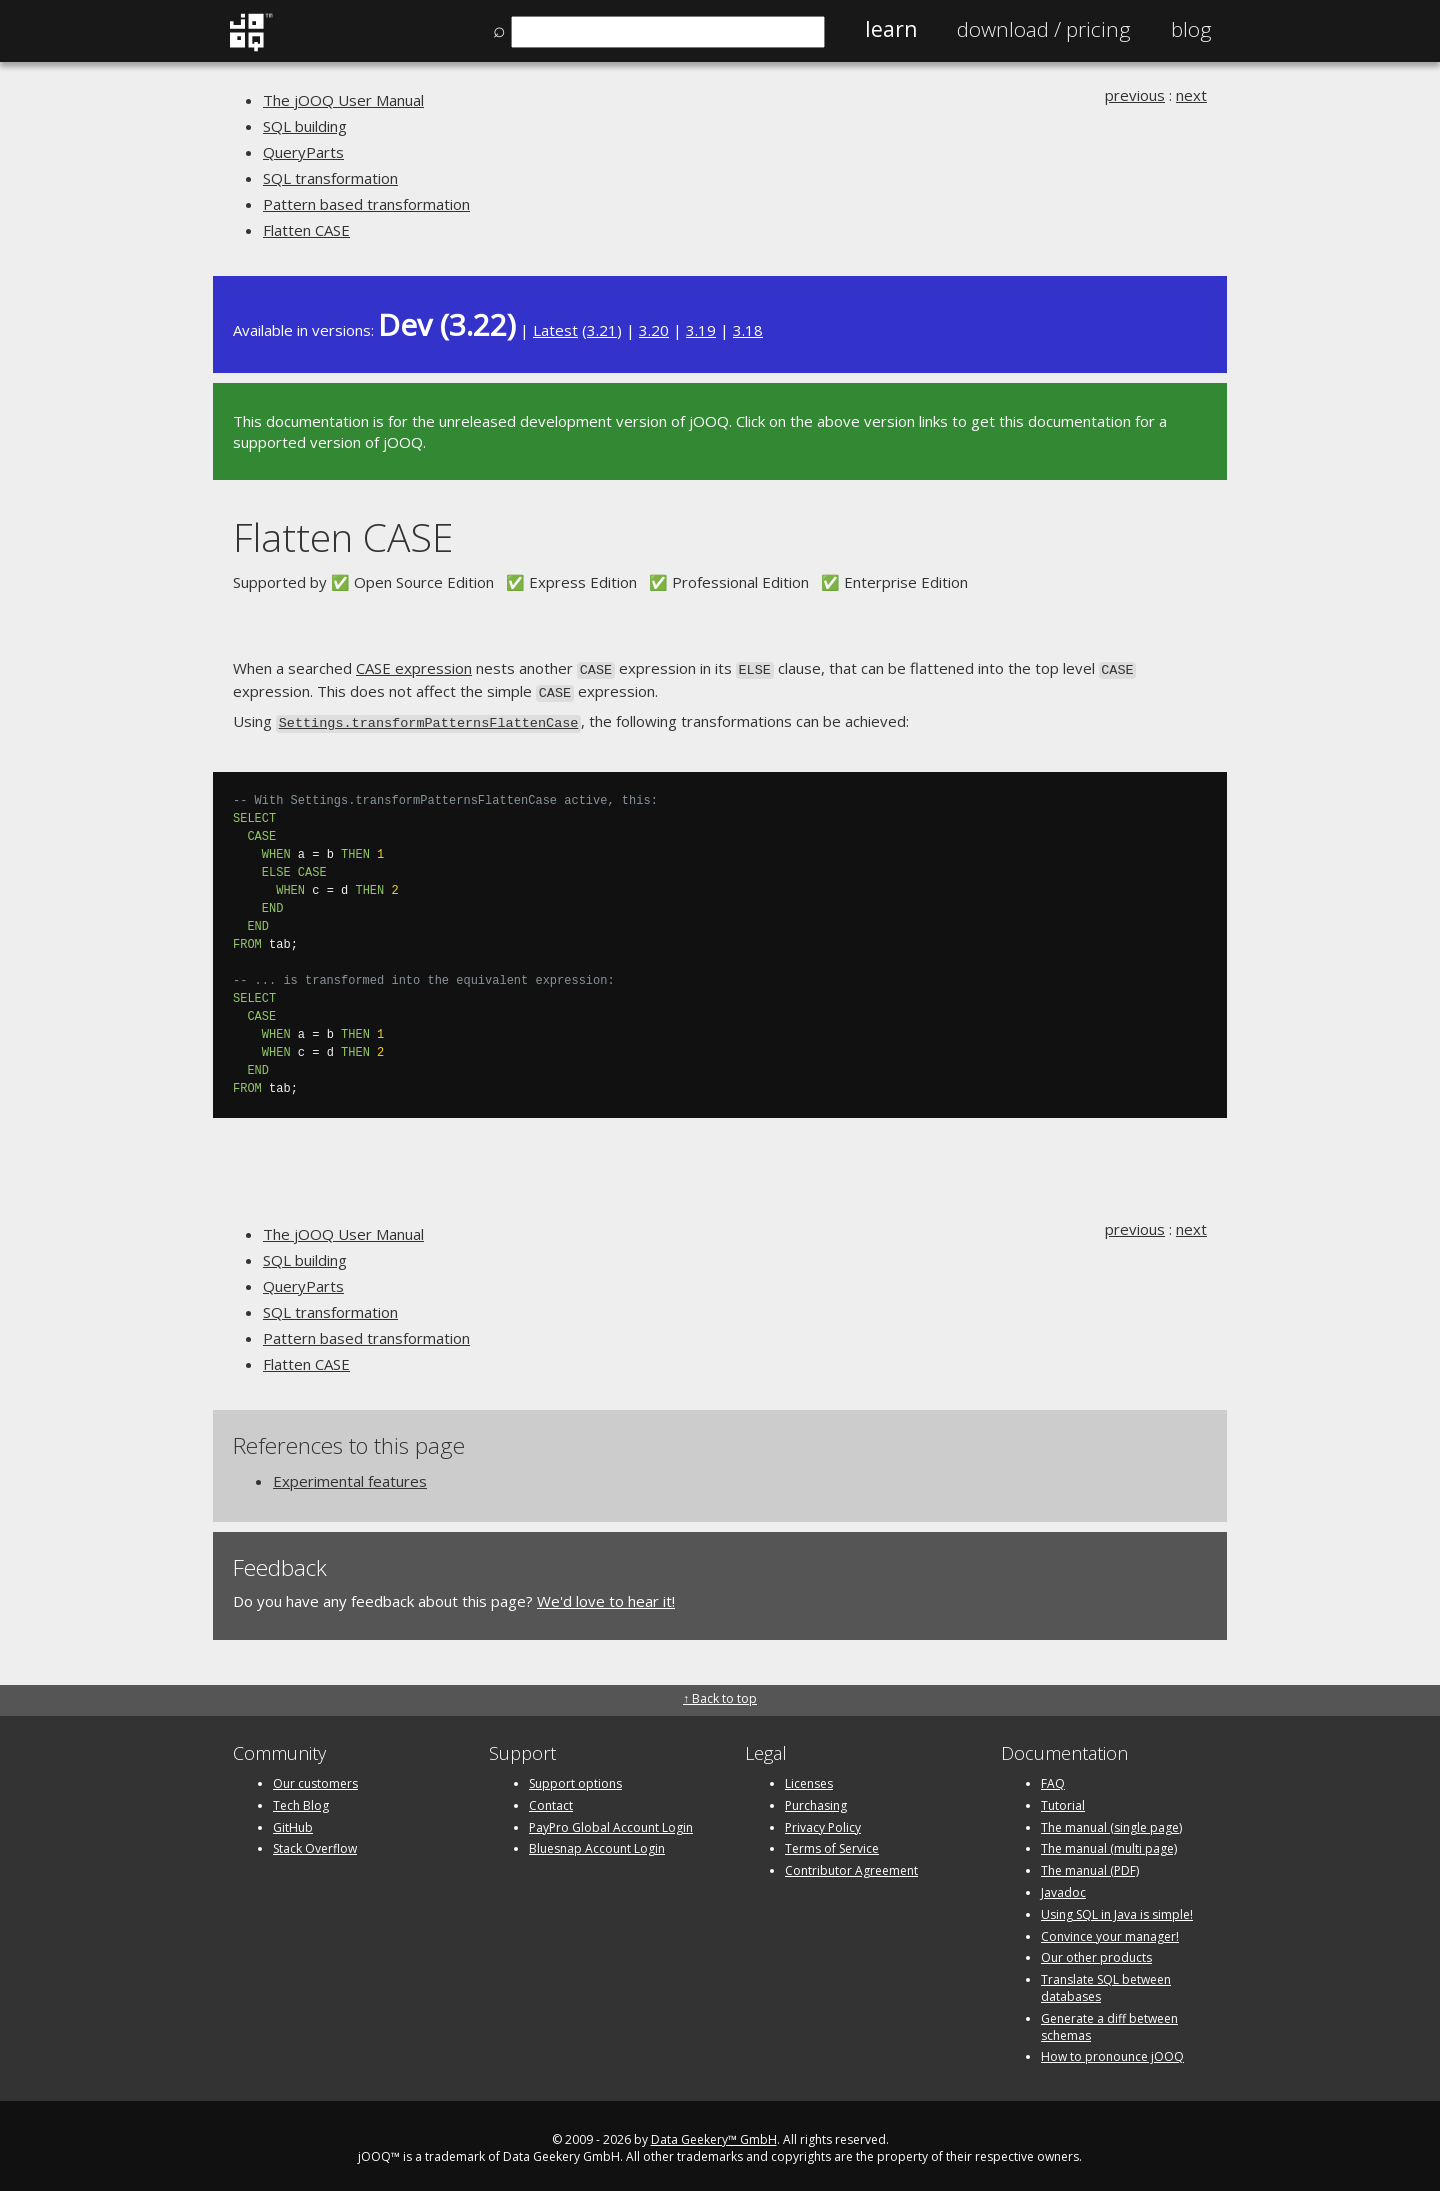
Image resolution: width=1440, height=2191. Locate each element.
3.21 (602, 330)
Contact (551, 1799)
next (1191, 95)
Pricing (1044, 29)
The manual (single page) (1111, 1821)
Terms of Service (832, 1843)
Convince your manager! (1110, 1930)
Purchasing (816, 1799)
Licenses (809, 1777)
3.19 (701, 330)
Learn (891, 29)
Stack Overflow (315, 1843)
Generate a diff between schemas (1109, 2021)
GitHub (293, 1821)
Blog (1191, 29)
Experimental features (350, 1476)
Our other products (1096, 1952)
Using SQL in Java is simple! (1117, 1908)
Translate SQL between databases (1106, 1982)
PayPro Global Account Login (611, 1821)
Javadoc (1063, 1886)
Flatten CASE (306, 230)
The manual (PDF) (1090, 1864)
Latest (555, 330)
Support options (575, 1777)
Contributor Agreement (851, 1864)
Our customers (315, 1777)
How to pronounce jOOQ (1112, 2051)
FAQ (1053, 1777)
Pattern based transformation (366, 204)
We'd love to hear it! (606, 1596)
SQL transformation (330, 178)
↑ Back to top (720, 1692)
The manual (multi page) (1109, 1843)
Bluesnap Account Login (597, 1843)
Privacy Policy (823, 1821)
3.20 (654, 330)
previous (1135, 95)
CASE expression (414, 668)
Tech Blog (301, 1799)
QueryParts (303, 152)
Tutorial (1063, 1799)
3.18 (748, 330)
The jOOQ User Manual (343, 100)
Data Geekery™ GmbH (714, 2133)
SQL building (305, 126)
